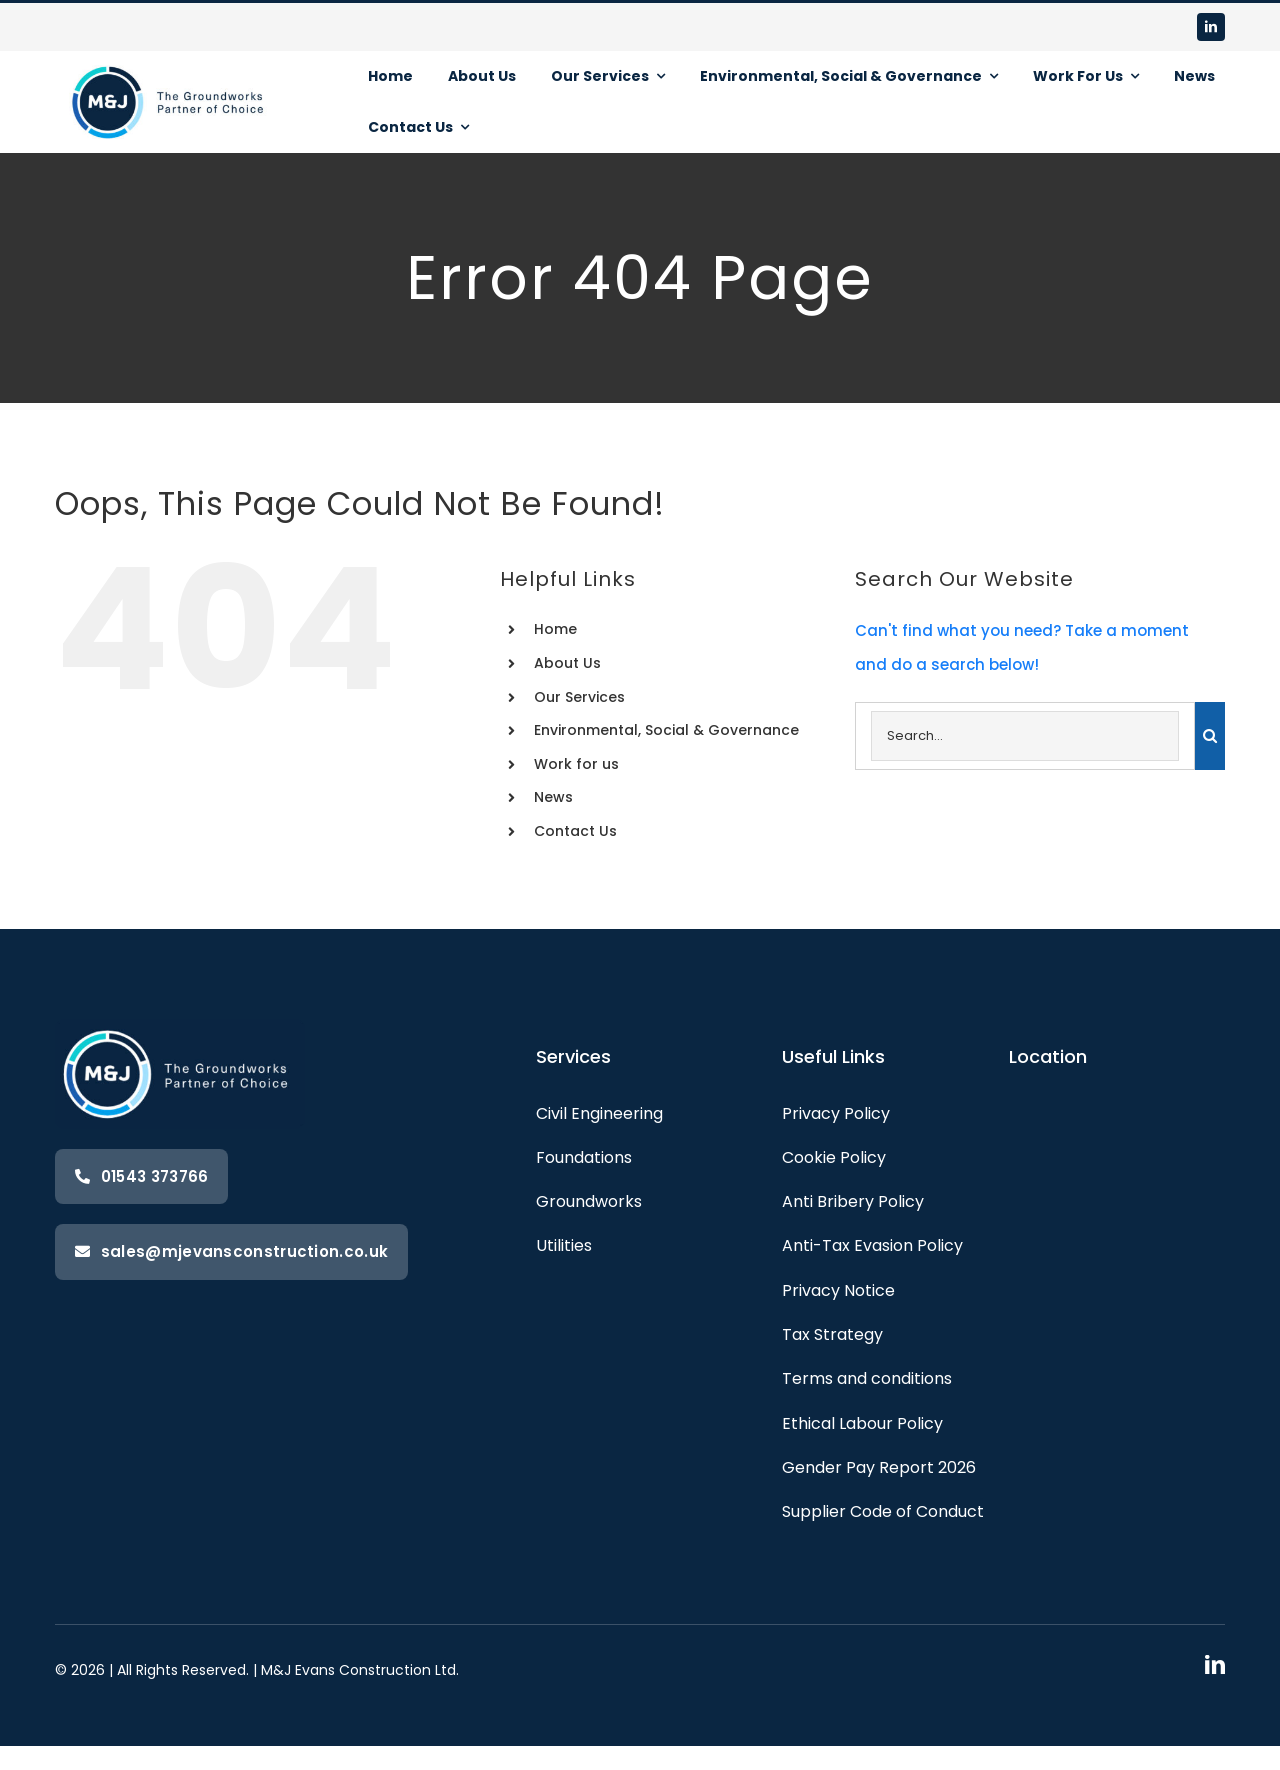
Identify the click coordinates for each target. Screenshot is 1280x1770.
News (553, 797)
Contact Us (575, 831)
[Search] (1210, 736)
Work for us (576, 764)
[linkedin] (1211, 27)
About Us (567, 663)
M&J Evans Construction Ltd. (360, 1670)
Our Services (579, 697)
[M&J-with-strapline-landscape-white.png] (170, 58)
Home (555, 629)
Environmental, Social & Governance (666, 730)
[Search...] (1025, 736)
